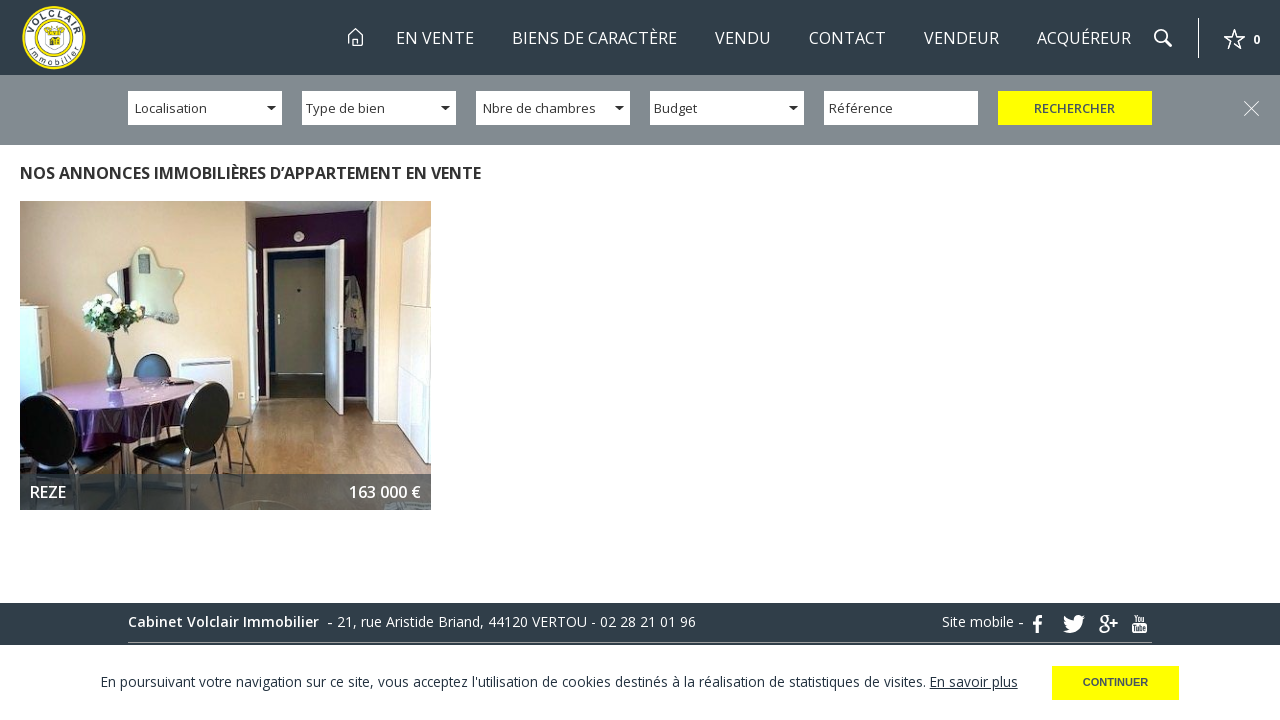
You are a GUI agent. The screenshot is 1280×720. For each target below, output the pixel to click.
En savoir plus (974, 681)
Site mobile (980, 622)
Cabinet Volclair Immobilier (225, 622)
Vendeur (961, 38)
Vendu (743, 38)
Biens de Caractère (594, 38)
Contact (847, 38)
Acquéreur (1084, 38)
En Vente (435, 38)
